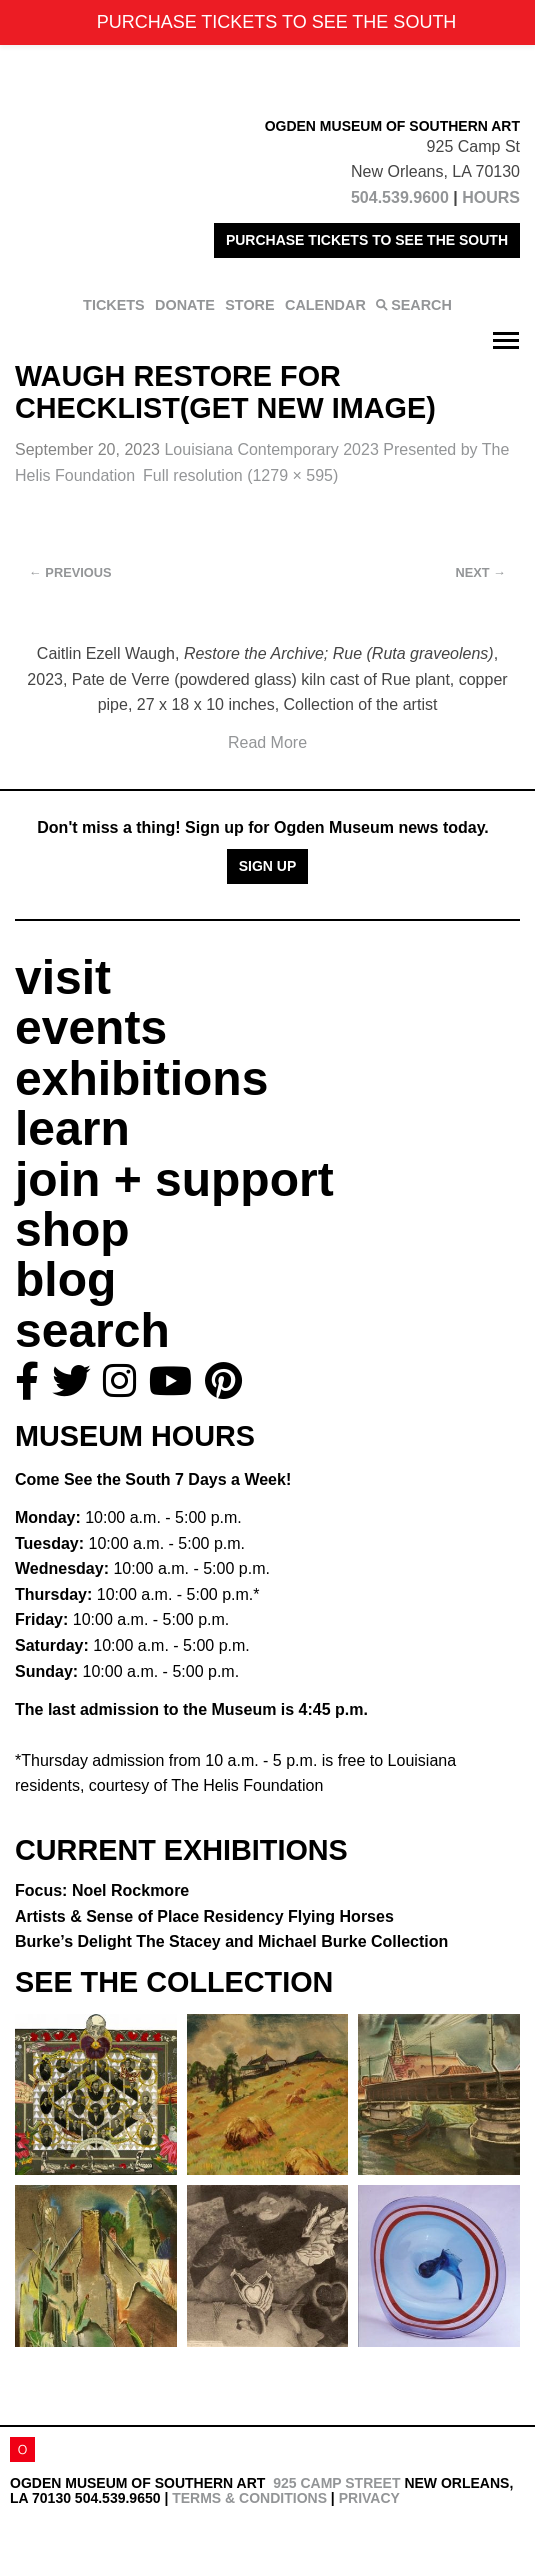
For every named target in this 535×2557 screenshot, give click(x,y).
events (91, 1027)
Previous (70, 572)
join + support (174, 1179)
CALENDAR (325, 305)
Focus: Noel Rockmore (102, 1890)
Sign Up (268, 866)
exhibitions (141, 1078)
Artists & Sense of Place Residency (204, 1916)
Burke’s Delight (231, 1941)
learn (72, 1128)
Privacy (369, 2498)
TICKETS (114, 305)
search (92, 1330)
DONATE (185, 305)
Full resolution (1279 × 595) (240, 475)
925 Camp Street (336, 2483)
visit (63, 977)
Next (481, 572)
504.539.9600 (400, 197)
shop (72, 1229)
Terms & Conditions (249, 2498)
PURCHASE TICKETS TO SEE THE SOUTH (367, 240)
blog (65, 1279)
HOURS (491, 197)
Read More (267, 742)
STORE (249, 305)
